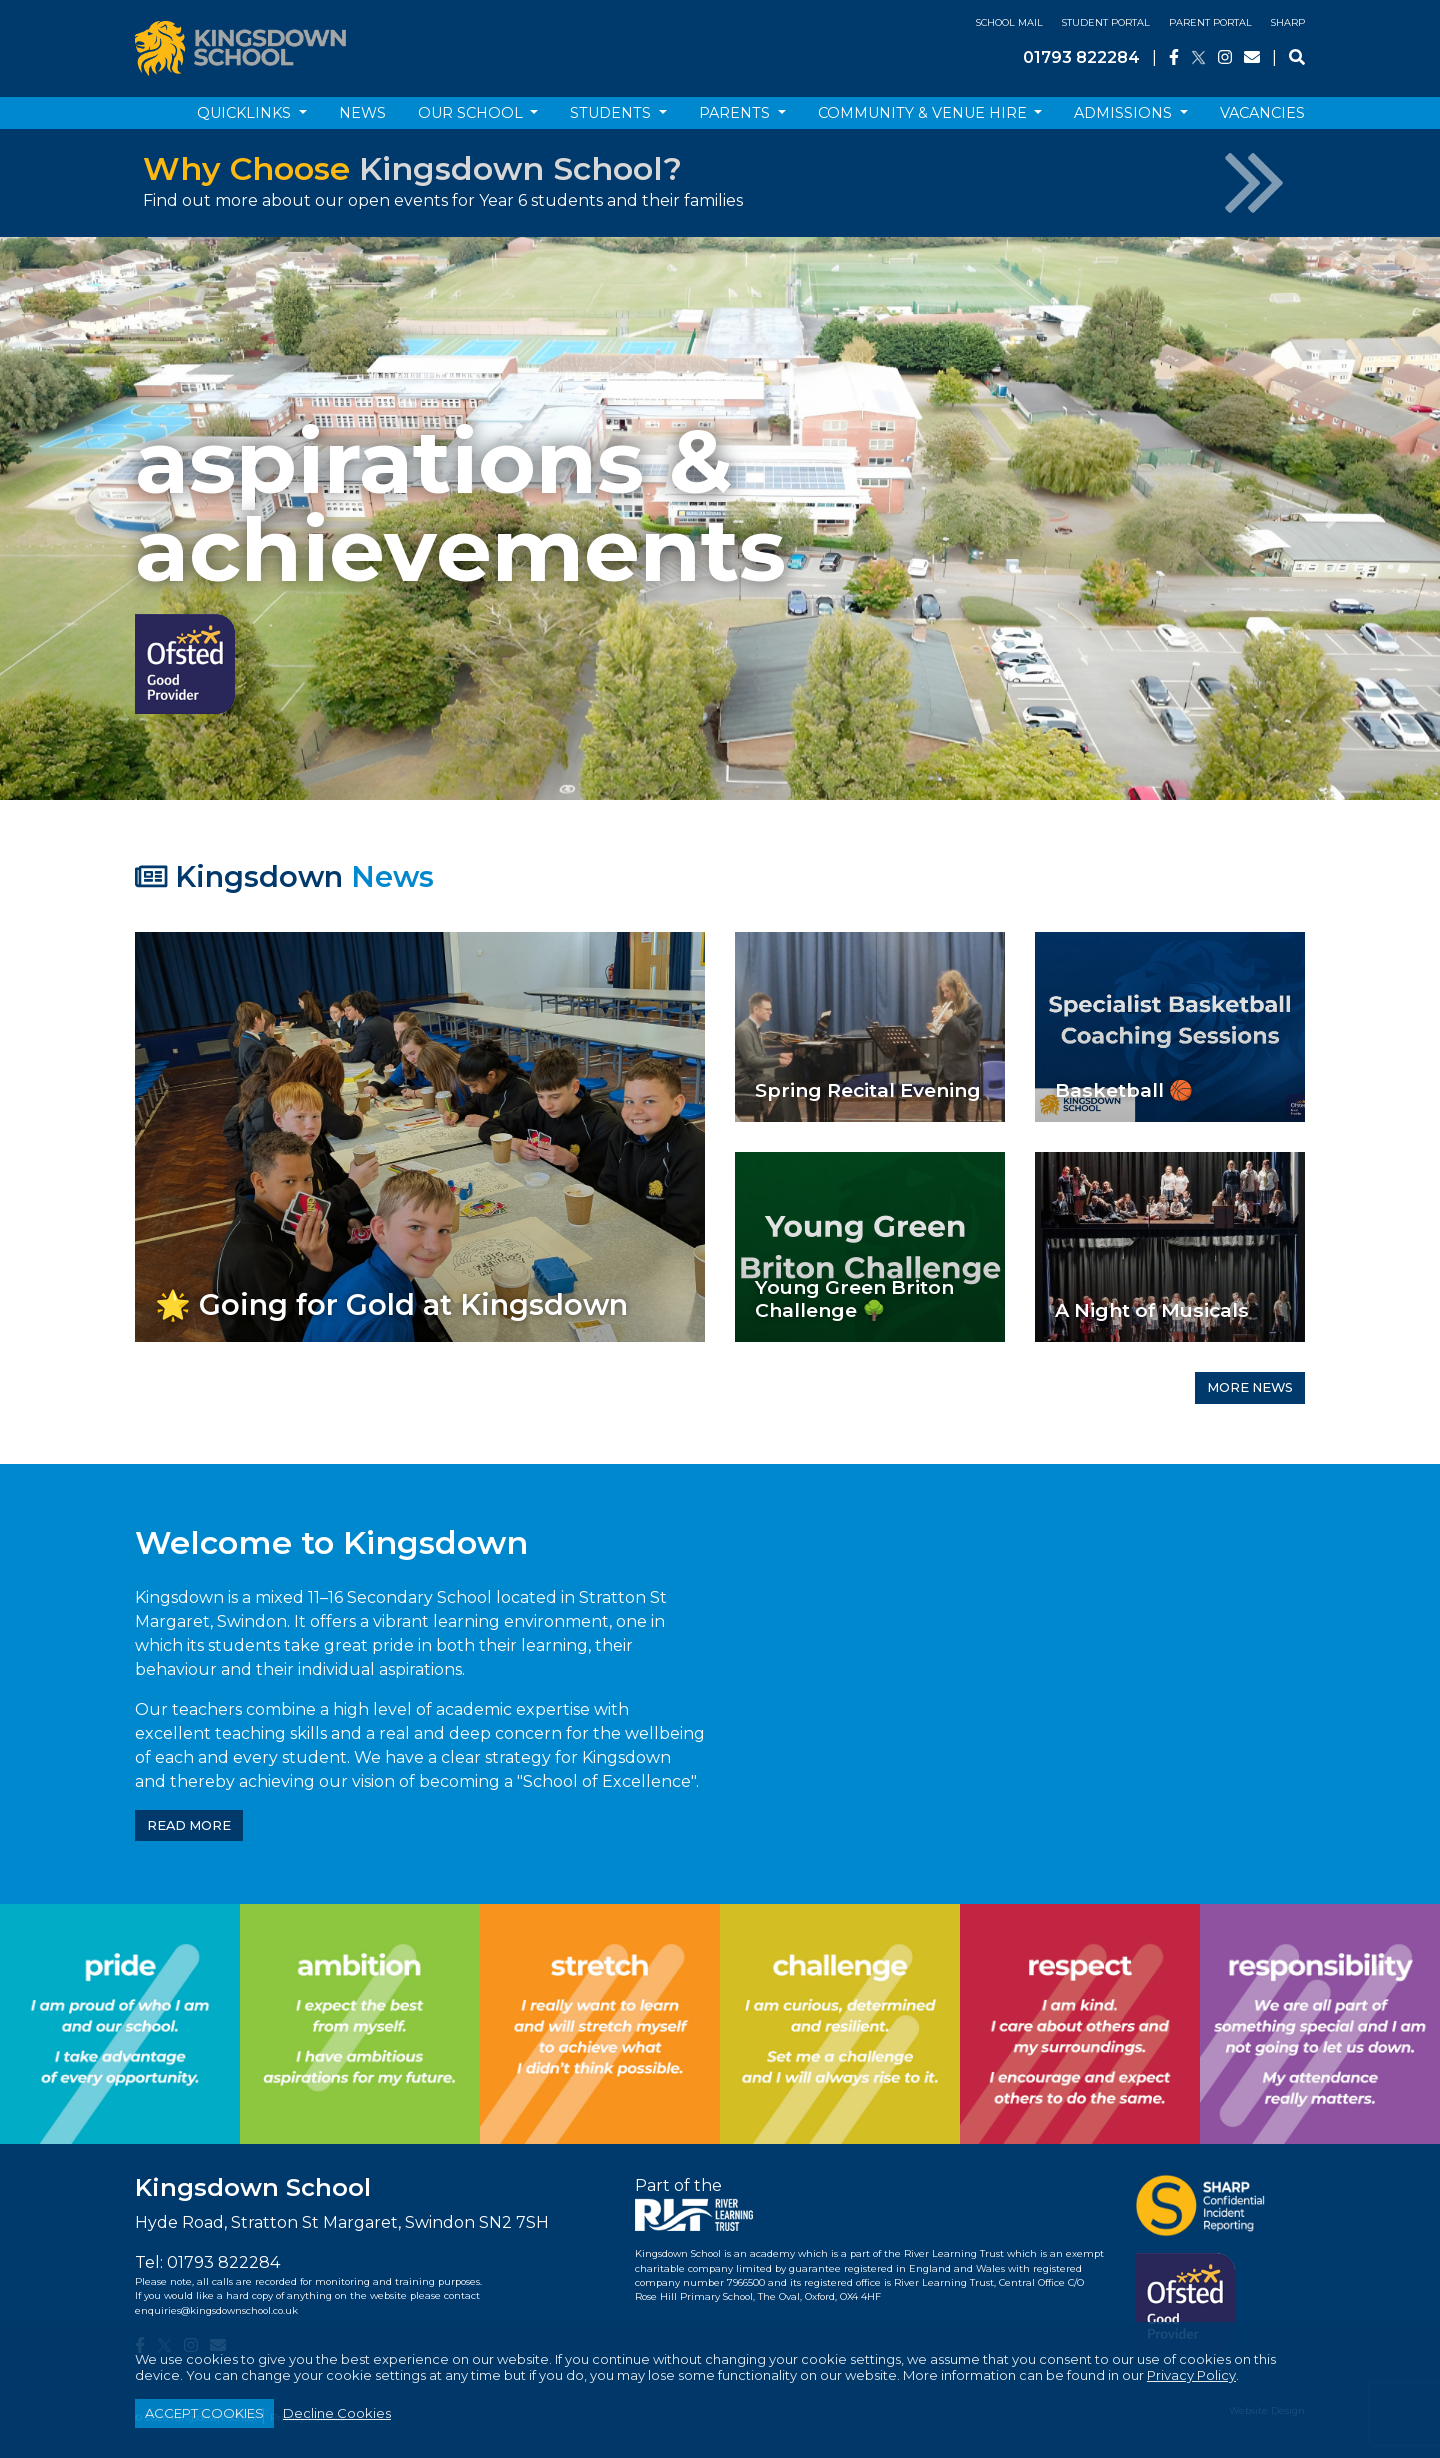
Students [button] (612, 113)
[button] (108, 518)
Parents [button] (736, 113)
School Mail (1009, 22)
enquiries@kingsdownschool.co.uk (216, 2310)
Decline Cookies (337, 2413)
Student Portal (1106, 22)
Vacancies (1262, 113)
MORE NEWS (1250, 1387)
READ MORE (189, 1825)
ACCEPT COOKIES (204, 2413)
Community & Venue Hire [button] (924, 113)
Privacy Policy (1191, 2375)
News (362, 113)
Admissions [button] (1125, 113)
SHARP (1288, 22)
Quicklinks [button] (246, 113)
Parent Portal (1210, 22)
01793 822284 (1081, 57)
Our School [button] (472, 113)
